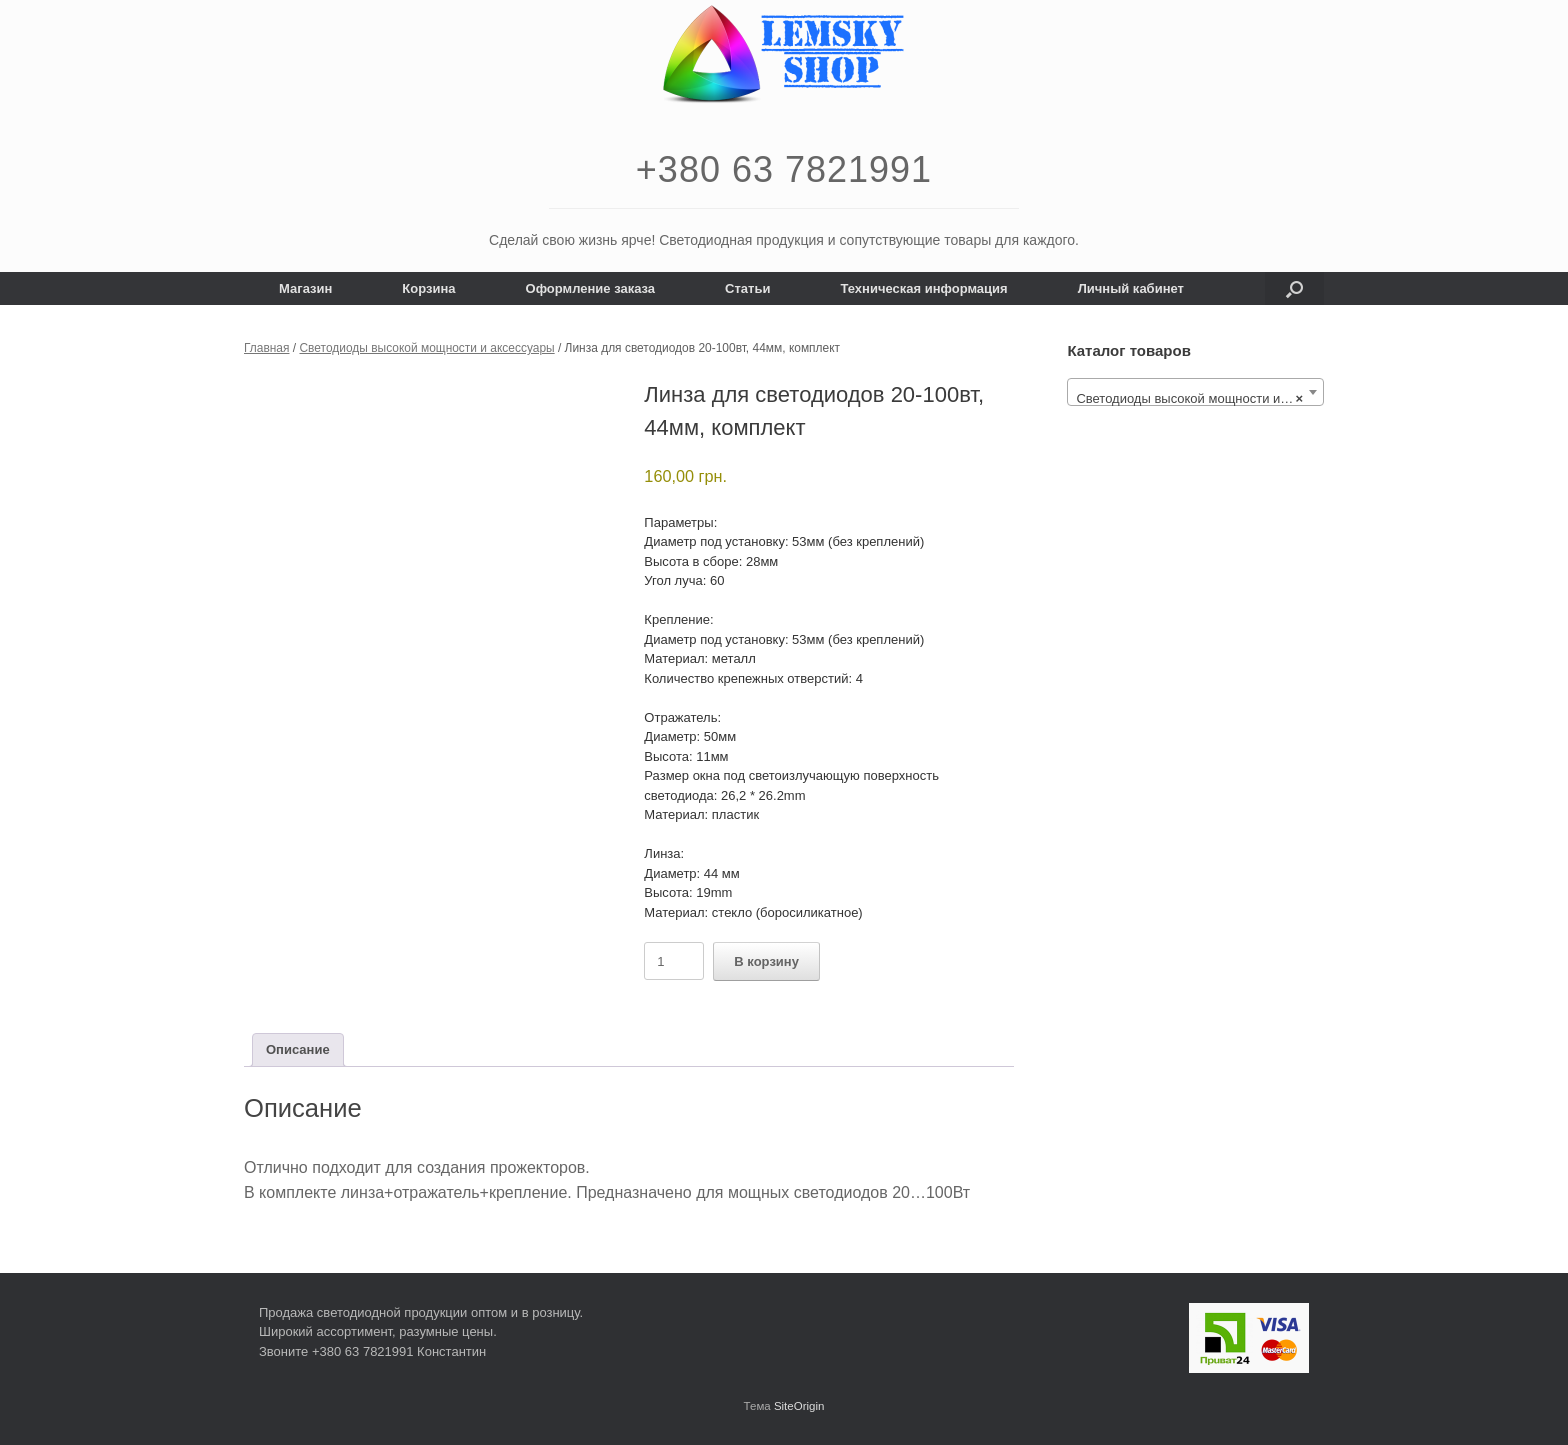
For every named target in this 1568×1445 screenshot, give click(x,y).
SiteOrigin (799, 1406)
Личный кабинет (1131, 288)
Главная (267, 348)
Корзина (428, 288)
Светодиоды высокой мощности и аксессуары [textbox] (1199, 399)
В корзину (766, 961)
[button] (1294, 288)
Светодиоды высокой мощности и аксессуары (426, 348)
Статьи (747, 288)
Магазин (305, 288)
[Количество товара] (674, 961)
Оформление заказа (591, 288)
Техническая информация (923, 288)
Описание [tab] (298, 1049)
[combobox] (1195, 392)
